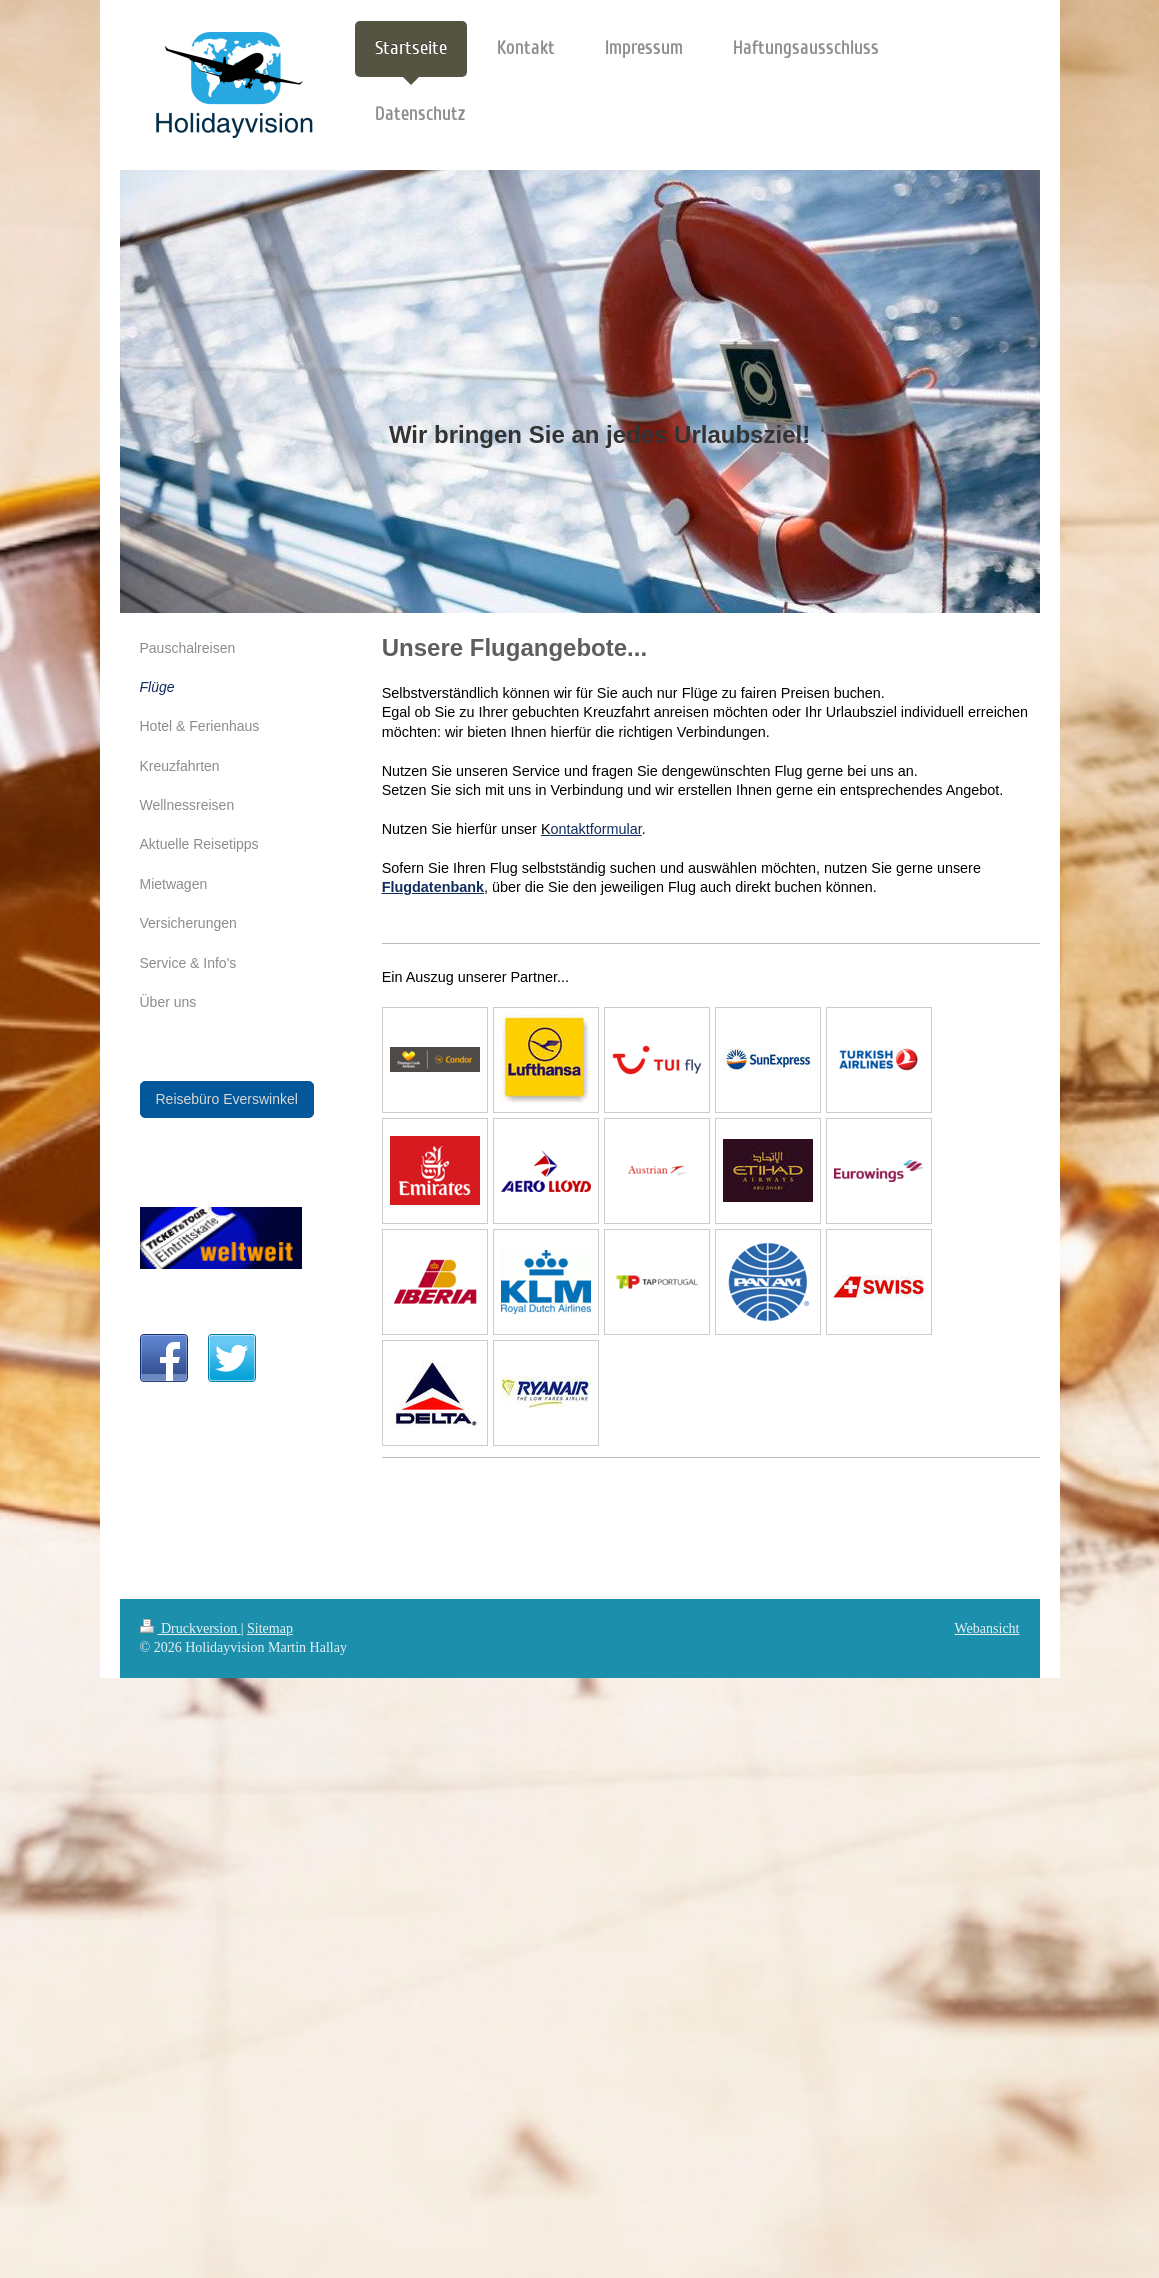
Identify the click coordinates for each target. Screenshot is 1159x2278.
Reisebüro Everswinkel (227, 1099)
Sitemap (270, 1628)
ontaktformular (596, 829)
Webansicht (987, 1628)
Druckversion (190, 1628)
